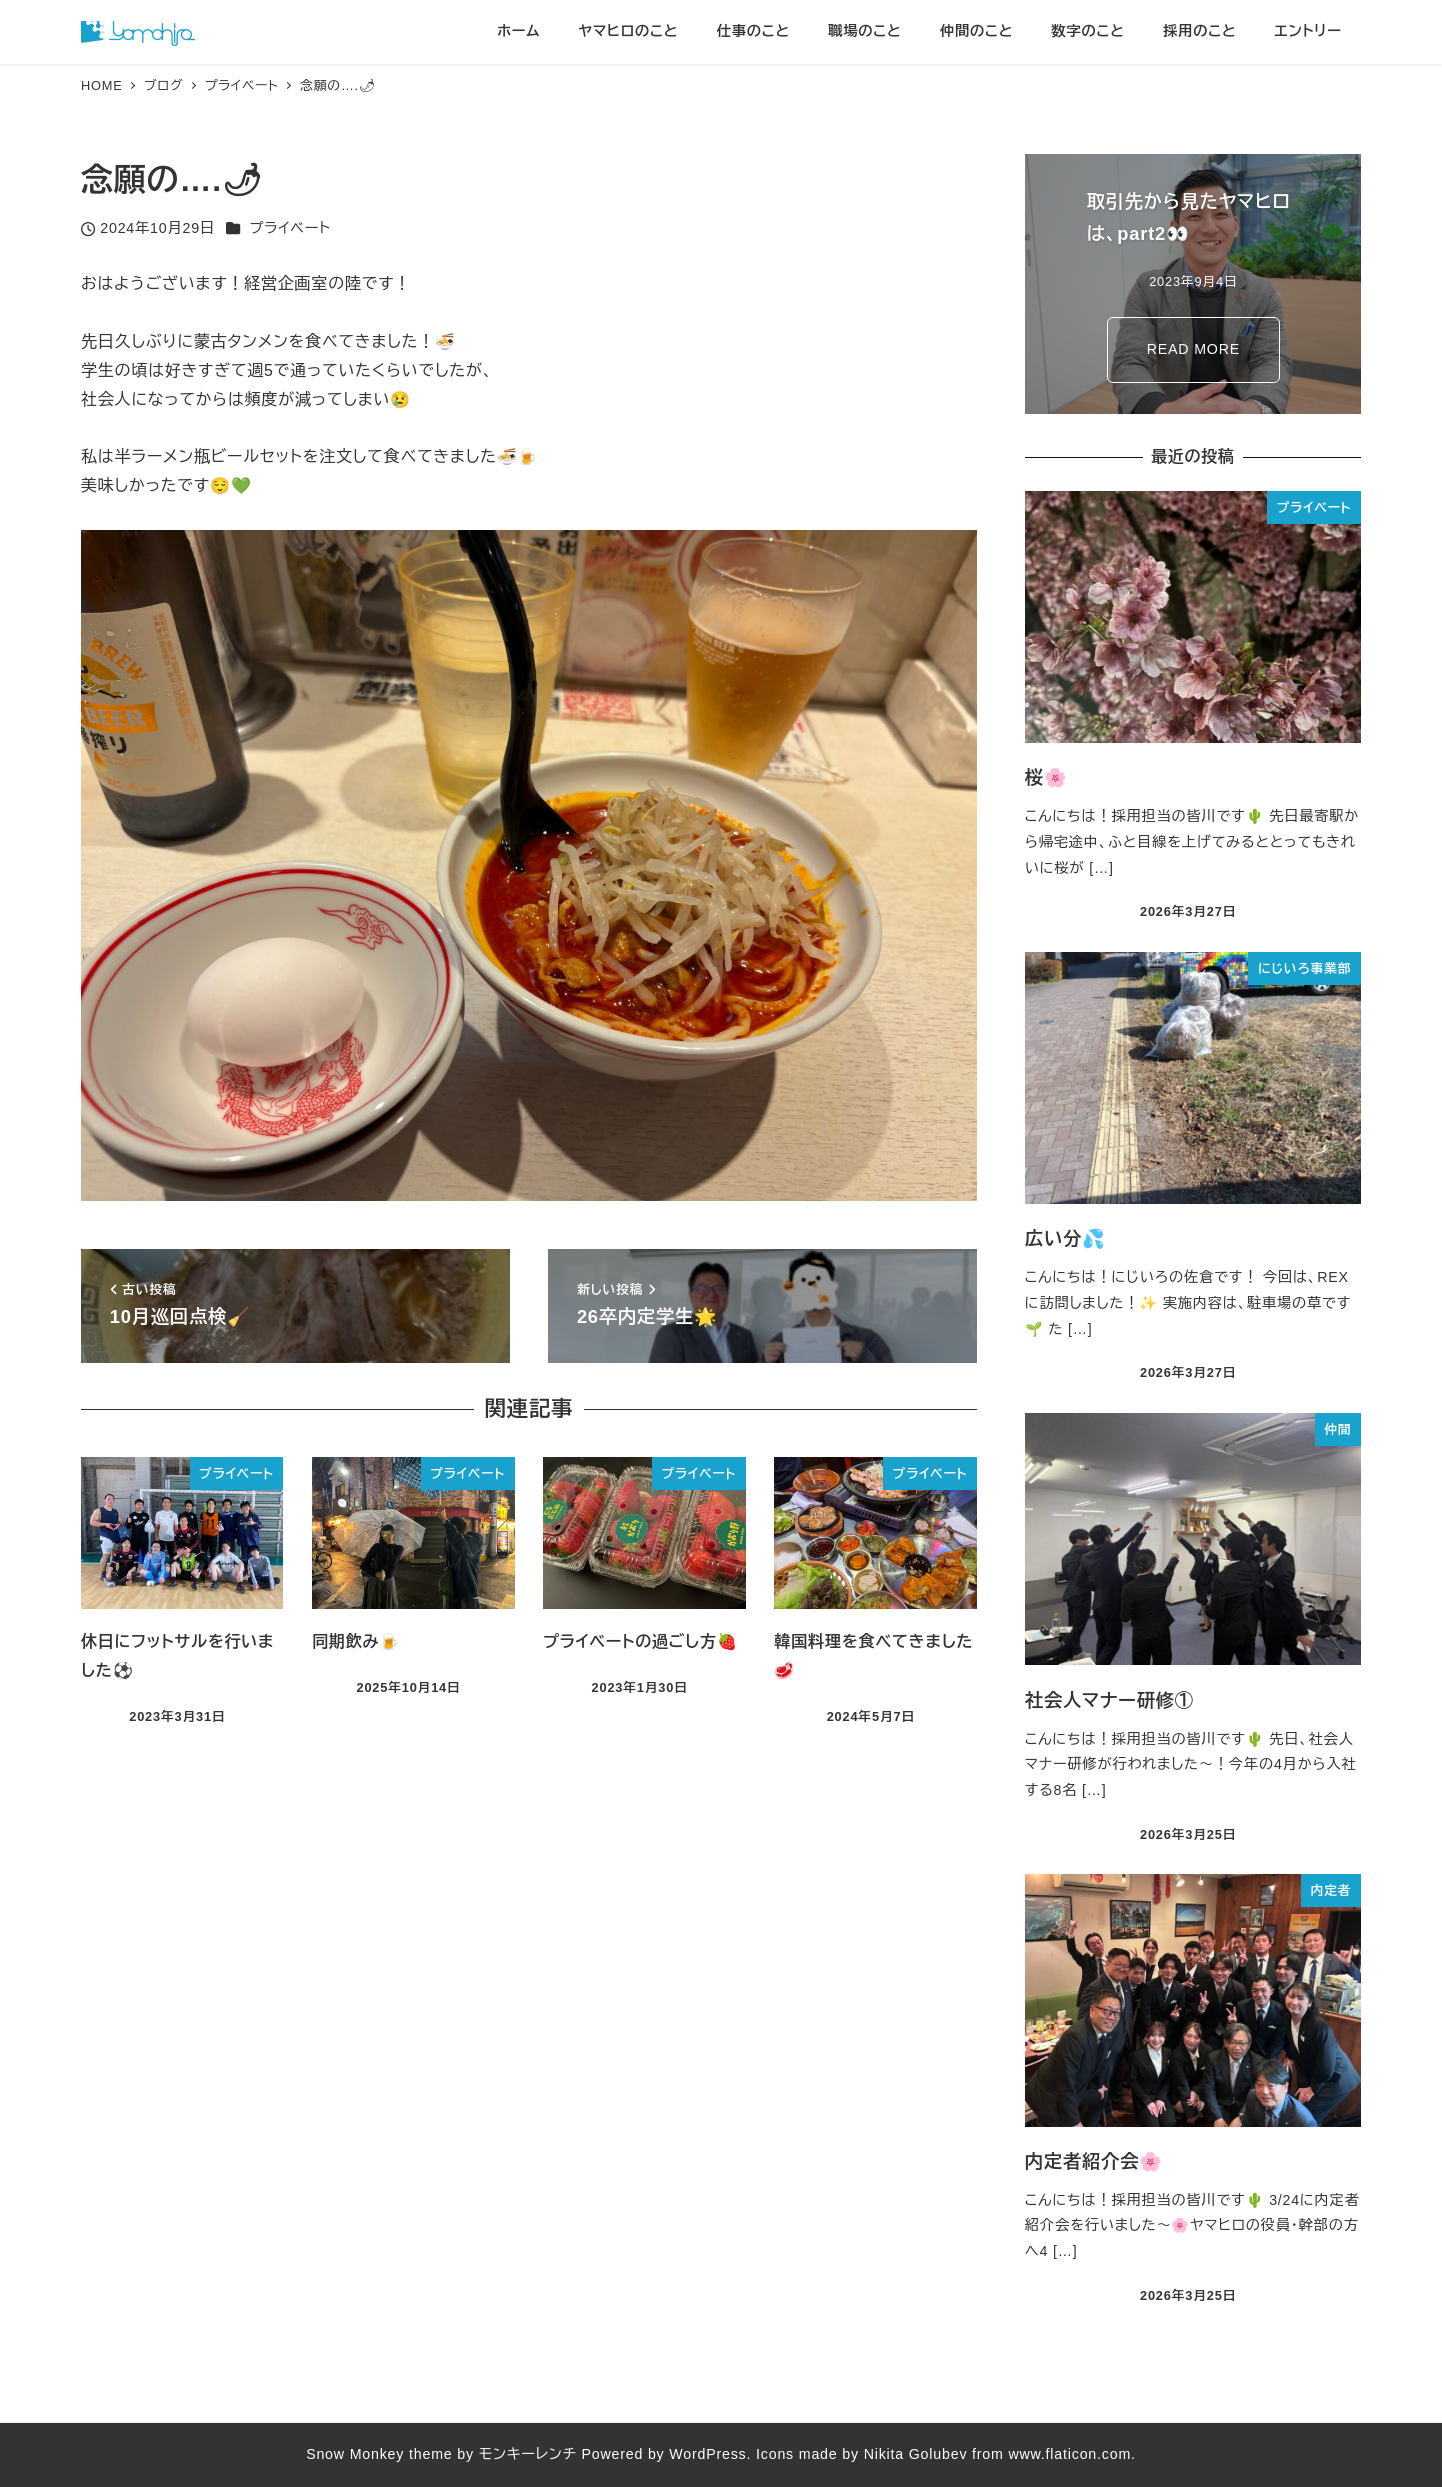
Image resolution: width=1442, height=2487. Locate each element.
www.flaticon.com (1069, 2454)
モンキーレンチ (528, 2454)
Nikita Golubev (916, 2454)
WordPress (707, 2454)
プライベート (290, 228)
